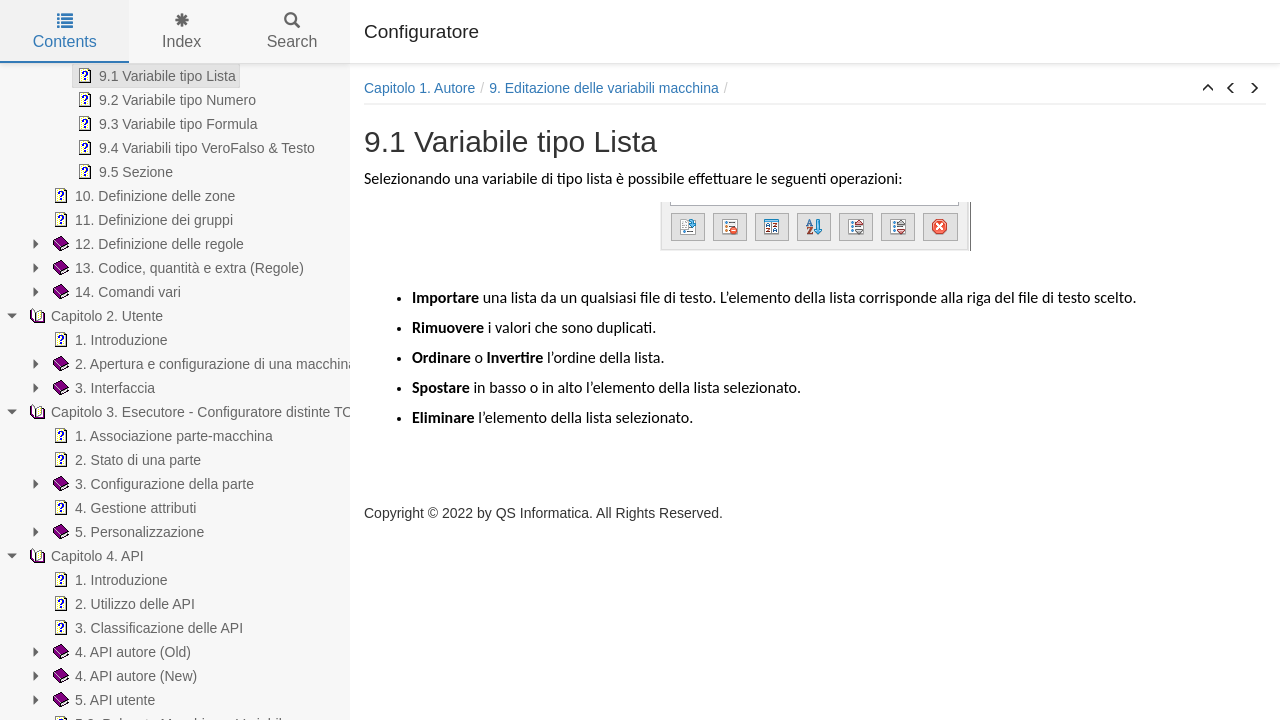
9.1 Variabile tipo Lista (154, 76)
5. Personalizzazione (126, 532)
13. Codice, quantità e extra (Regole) (176, 268)
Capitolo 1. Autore (419, 88)
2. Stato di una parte (125, 460)
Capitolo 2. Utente (94, 316)
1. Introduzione (108, 340)
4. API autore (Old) (120, 652)
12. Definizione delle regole (146, 244)
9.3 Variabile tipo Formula (165, 124)
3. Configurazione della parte (151, 484)
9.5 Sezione (123, 172)
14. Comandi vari (115, 292)
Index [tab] (181, 31)
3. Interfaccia (102, 388)
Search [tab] (292, 31)
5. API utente (102, 700)
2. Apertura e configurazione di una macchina (202, 364)
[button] (1208, 89)
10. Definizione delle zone (142, 196)
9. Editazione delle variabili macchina (604, 88)
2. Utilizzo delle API (122, 604)
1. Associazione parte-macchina (161, 436)
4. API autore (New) (123, 676)
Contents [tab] (65, 31)
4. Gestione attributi (122, 508)
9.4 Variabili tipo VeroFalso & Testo (194, 148)
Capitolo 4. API (84, 556)
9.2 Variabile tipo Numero (164, 100)
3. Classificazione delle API (146, 628)
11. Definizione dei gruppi (141, 220)
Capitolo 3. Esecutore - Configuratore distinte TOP (194, 412)
